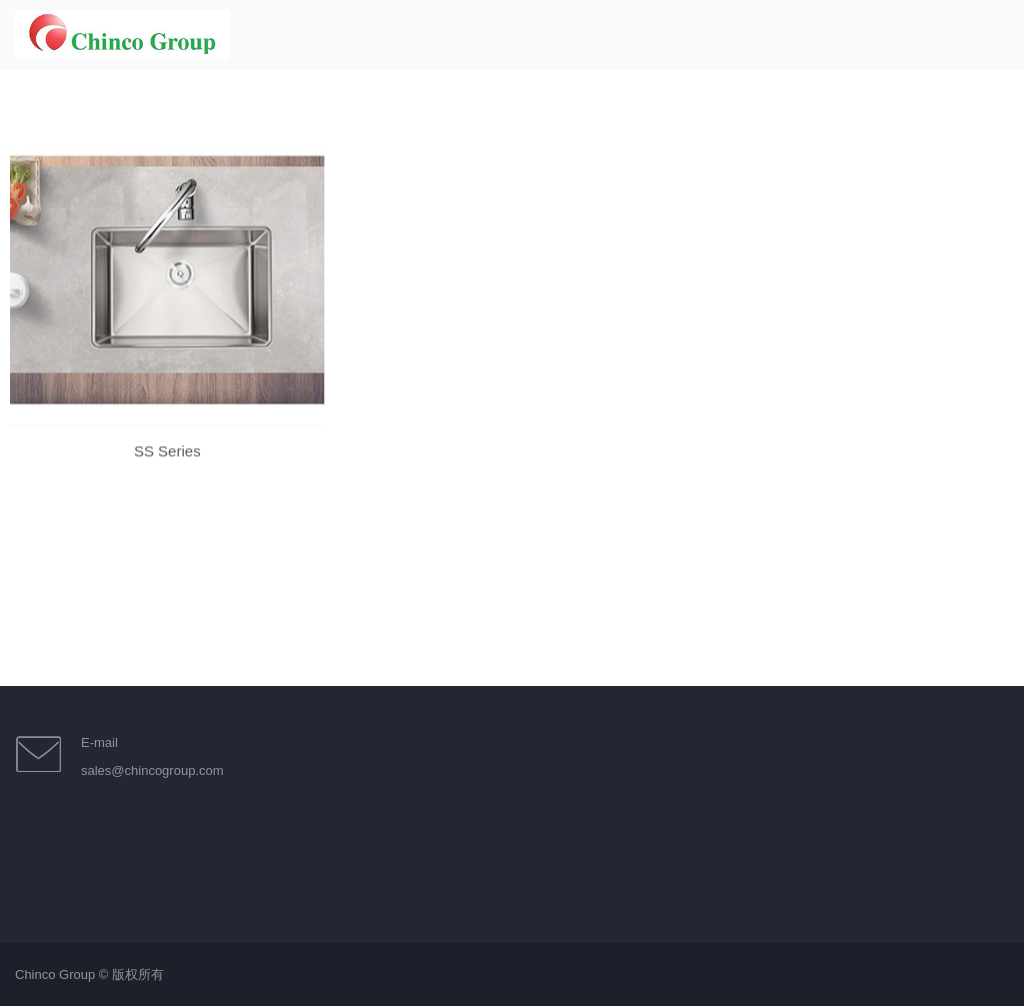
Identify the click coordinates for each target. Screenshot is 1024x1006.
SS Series (167, 465)
